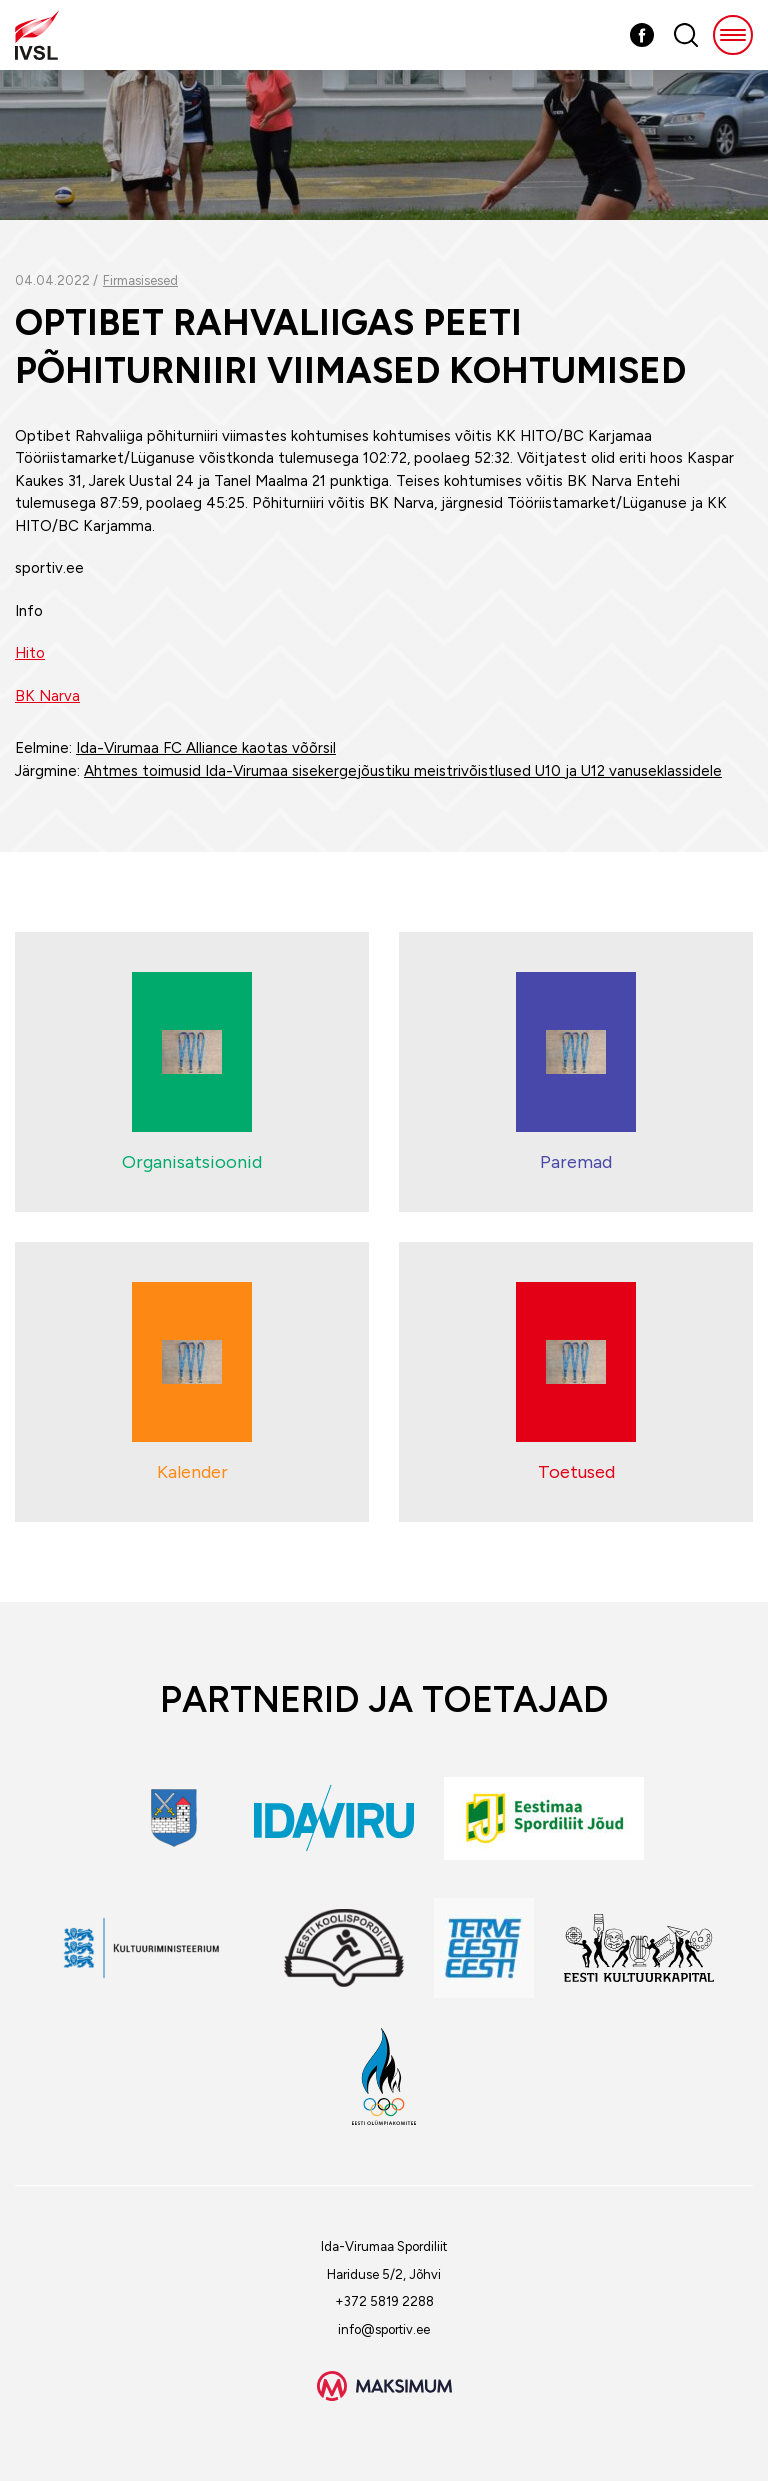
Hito (30, 653)
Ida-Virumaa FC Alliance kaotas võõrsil (206, 748)
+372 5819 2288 (384, 2301)
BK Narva (47, 696)
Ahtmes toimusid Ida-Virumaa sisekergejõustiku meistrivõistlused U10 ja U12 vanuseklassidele (403, 771)
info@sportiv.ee (384, 2329)
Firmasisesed (140, 280)
